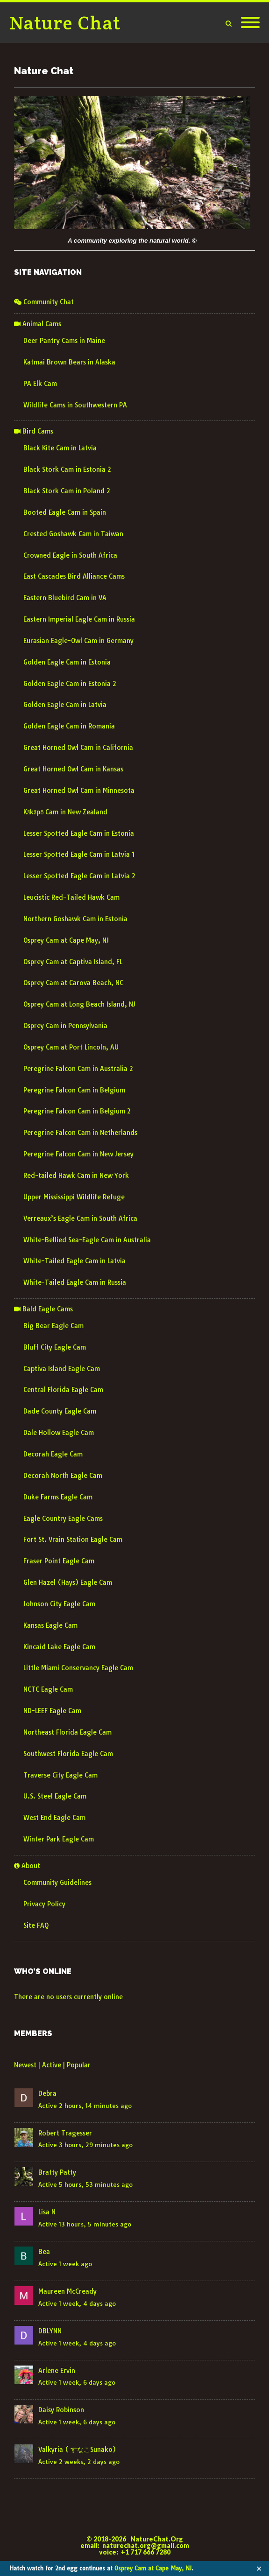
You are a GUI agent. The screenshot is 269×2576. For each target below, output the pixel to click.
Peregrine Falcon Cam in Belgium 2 (77, 1111)
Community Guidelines (57, 1882)
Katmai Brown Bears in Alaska (69, 362)
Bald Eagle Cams (43, 1309)
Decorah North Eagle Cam (62, 1475)
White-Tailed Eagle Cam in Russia (74, 1282)
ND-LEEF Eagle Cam (52, 1711)
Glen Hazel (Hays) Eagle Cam (67, 1582)
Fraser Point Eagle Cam (58, 1561)
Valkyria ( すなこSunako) (77, 2449)
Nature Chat (65, 23)
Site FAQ (36, 1925)
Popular (79, 2065)
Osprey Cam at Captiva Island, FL (72, 962)
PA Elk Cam (40, 383)
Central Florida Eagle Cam (63, 1390)
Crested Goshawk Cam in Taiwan (73, 534)
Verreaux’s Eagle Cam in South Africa (80, 1218)
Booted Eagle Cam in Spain (64, 512)
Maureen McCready (67, 2291)
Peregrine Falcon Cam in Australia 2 (78, 1068)
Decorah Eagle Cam (53, 1454)
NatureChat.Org (156, 2539)
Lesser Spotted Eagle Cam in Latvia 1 (78, 854)
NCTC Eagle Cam (48, 1689)
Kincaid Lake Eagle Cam (59, 1647)
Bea (44, 2251)
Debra (47, 2093)
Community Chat (44, 302)
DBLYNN (50, 2331)
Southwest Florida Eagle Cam (68, 1754)
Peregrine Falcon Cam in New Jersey (78, 1154)
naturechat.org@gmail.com (145, 2545)
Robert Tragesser (65, 2133)
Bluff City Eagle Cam (54, 1347)
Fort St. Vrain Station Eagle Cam (72, 1539)
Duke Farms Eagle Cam (57, 1497)
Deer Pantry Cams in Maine (64, 340)
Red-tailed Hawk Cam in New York (76, 1175)
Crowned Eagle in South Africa (70, 555)
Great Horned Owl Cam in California (78, 747)
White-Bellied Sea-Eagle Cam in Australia (87, 1240)
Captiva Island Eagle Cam (61, 1369)
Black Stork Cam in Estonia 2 (67, 469)
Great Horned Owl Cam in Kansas (73, 769)
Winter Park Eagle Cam (58, 1839)
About (27, 1866)
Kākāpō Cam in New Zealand (65, 812)
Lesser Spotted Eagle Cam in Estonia (78, 833)
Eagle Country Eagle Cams (63, 1518)
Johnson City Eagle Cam (59, 1604)
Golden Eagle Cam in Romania (69, 726)
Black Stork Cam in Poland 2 (66, 491)
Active (51, 2065)
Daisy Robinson (61, 2410)
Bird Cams (33, 431)
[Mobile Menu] (250, 23)
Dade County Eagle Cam (59, 1411)
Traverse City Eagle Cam (60, 1775)
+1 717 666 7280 (145, 2552)
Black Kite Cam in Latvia (60, 448)
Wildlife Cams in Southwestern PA (75, 405)
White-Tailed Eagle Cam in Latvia (74, 1261)
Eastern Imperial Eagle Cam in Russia (79, 619)
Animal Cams (37, 324)
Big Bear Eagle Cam (53, 1326)
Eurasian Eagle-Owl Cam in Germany (78, 641)
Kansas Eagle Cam (50, 1625)
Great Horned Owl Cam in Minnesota (78, 790)
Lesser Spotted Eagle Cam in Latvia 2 (79, 876)
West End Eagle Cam (54, 1817)
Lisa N (47, 2212)
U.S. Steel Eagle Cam (54, 1796)
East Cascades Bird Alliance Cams (74, 576)
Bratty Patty (57, 2172)
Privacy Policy (44, 1904)
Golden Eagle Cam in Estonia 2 (69, 683)
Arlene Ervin (56, 2370)
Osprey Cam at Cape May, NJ (152, 2568)
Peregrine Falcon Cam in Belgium (74, 1090)
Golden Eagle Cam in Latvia (64, 704)
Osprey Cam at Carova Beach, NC (73, 983)
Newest (25, 2065)
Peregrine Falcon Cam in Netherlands (80, 1132)
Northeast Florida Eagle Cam (67, 1732)
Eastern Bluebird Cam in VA (64, 598)
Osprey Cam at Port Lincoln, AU (71, 1047)
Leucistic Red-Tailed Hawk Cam (71, 897)
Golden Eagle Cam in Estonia (67, 662)
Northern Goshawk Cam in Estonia (75, 919)
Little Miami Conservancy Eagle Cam (78, 1668)
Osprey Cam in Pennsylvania (65, 1026)
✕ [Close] (259, 2568)
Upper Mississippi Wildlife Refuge (74, 1197)
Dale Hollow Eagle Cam (58, 1432)
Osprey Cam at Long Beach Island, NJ (79, 1004)
